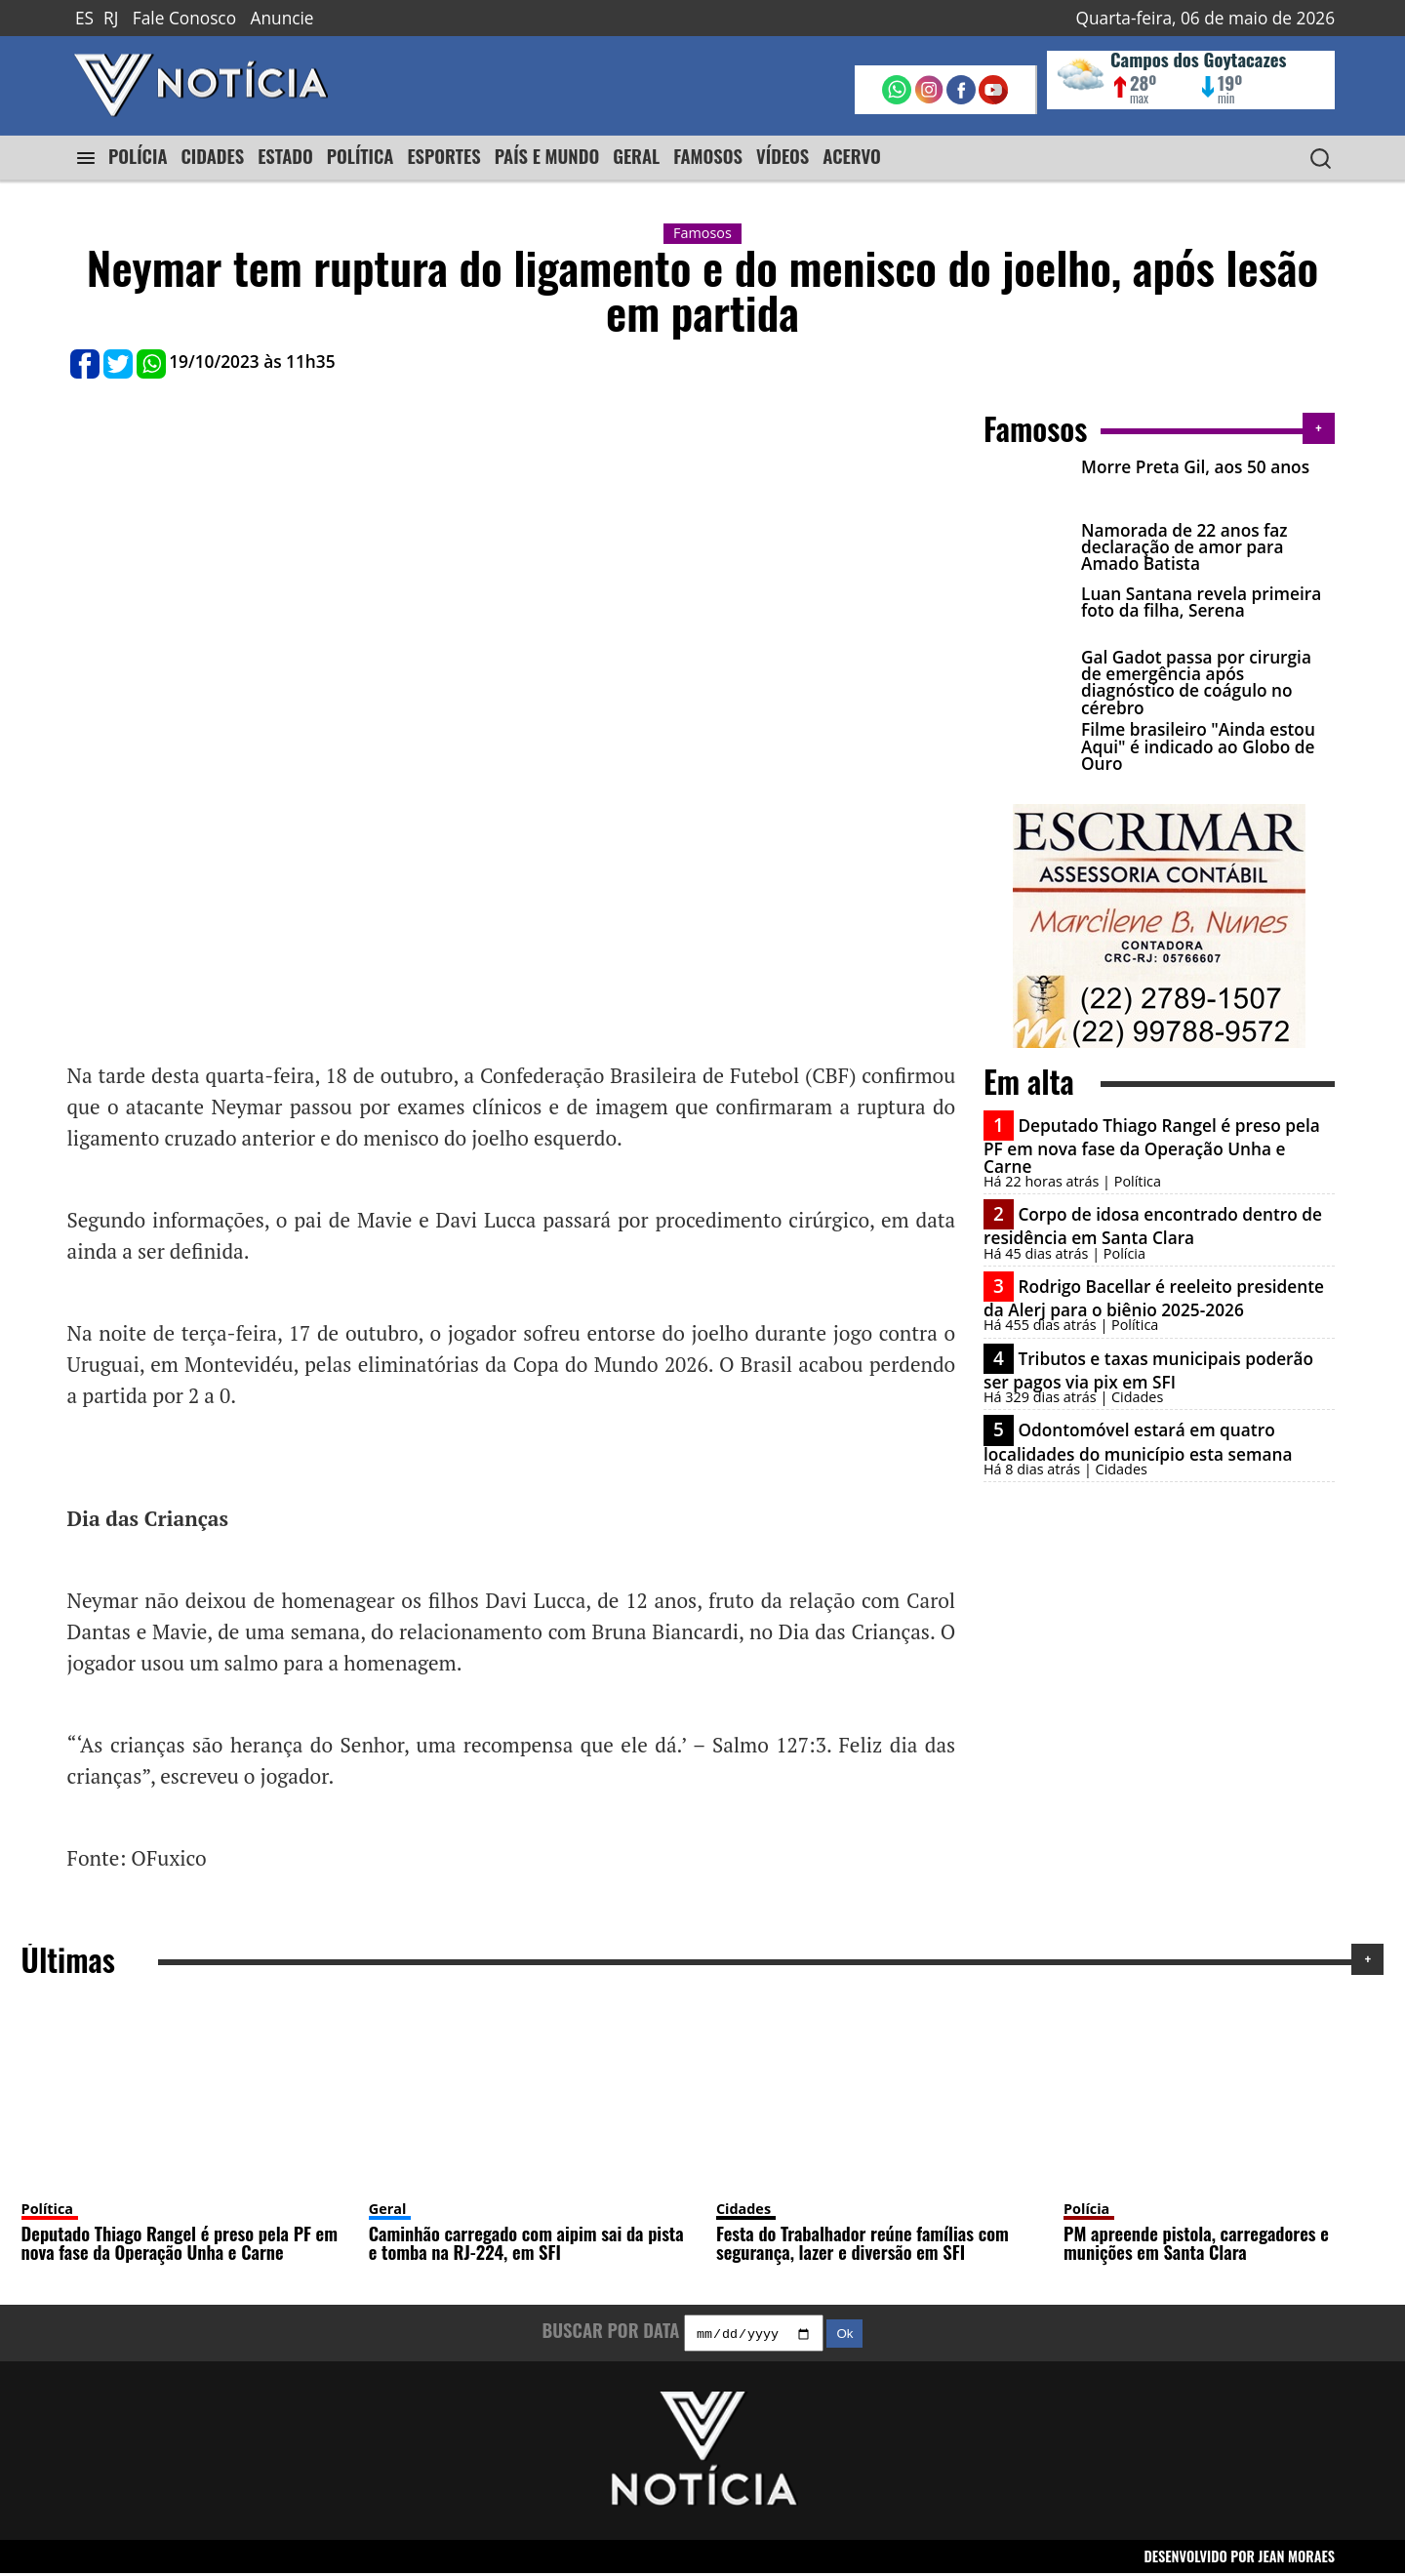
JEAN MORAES (1297, 2558)
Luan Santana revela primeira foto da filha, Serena (1201, 602)
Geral (388, 2208)
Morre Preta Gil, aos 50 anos (1195, 467)
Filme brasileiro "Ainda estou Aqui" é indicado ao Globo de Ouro (1198, 746)
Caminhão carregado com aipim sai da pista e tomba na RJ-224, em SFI (526, 2242)
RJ (110, 18)
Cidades (743, 2208)
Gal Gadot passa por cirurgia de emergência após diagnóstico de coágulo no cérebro (1196, 682)
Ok (844, 2336)
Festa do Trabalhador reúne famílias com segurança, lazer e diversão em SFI (862, 2242)
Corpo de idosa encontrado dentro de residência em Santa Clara (1153, 1226)
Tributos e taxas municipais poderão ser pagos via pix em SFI (1148, 1370)
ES (84, 18)
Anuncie (282, 18)
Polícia (1086, 2208)
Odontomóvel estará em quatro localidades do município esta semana (1138, 1442)
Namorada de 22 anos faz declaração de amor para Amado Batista (1184, 547)
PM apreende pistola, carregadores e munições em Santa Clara (1196, 2242)
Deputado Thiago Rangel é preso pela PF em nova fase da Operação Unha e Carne (1152, 1145)
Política (47, 2208)
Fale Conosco (184, 18)
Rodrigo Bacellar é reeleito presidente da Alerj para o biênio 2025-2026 (1154, 1298)
